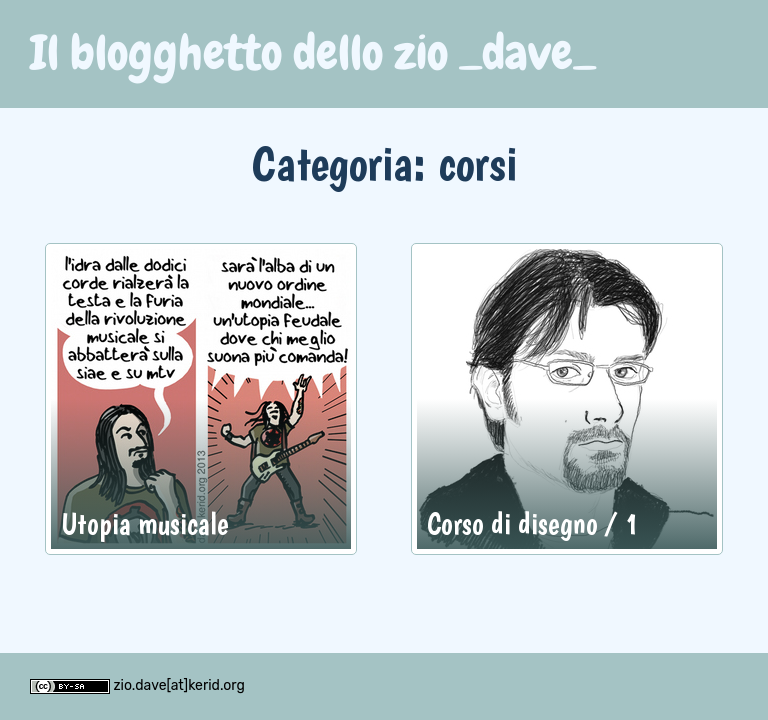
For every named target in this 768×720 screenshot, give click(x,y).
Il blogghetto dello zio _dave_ (313, 53)
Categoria (332, 162)
